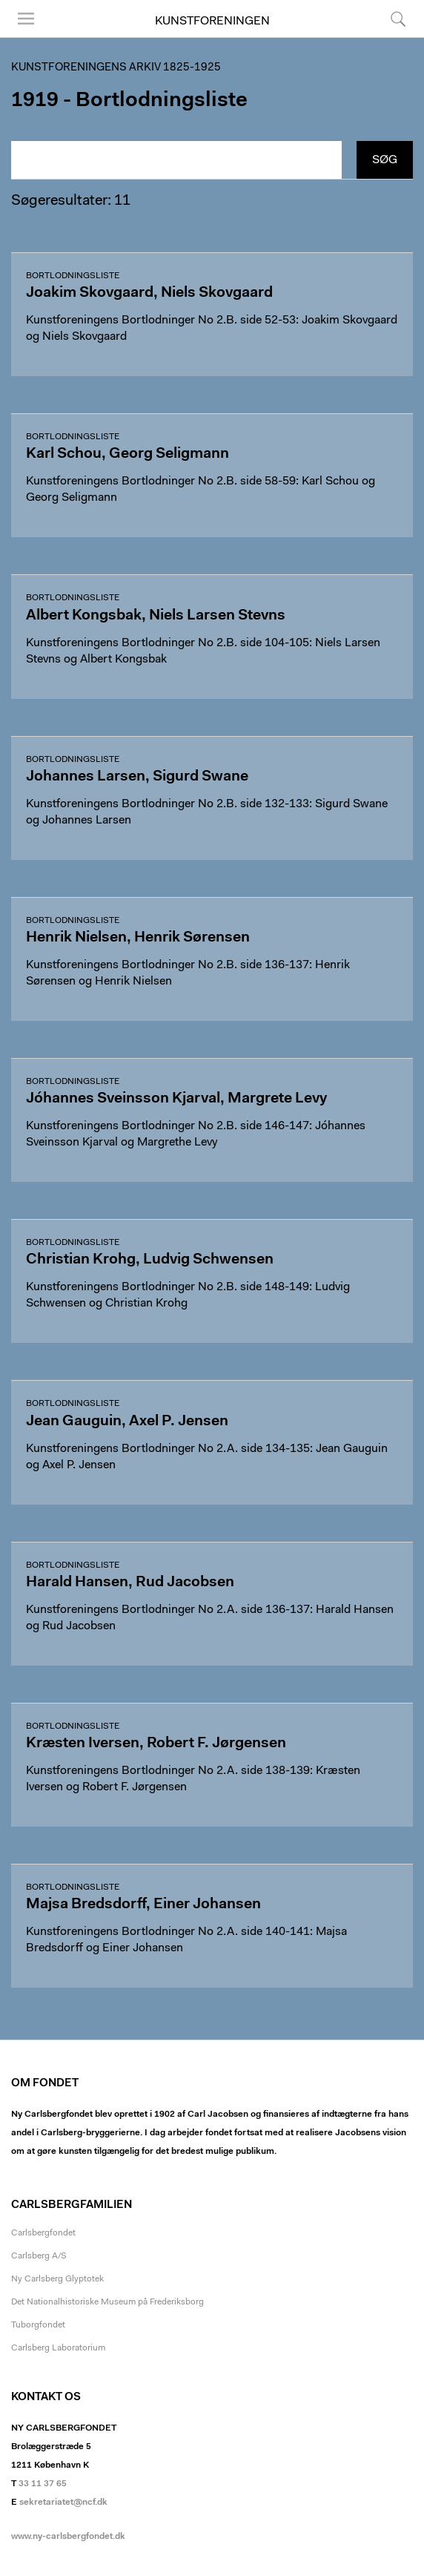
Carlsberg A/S (39, 2256)
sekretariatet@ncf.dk (63, 2502)
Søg (398, 18)
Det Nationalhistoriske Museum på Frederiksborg (107, 2302)
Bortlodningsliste (72, 276)
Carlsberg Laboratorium (58, 2348)
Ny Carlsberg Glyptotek (57, 2279)
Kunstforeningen (212, 21)
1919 (35, 101)
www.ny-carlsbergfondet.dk (68, 2536)
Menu (25, 18)
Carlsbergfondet (43, 2233)
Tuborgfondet (38, 2325)
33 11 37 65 (43, 2484)
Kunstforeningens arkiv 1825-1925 (116, 67)
